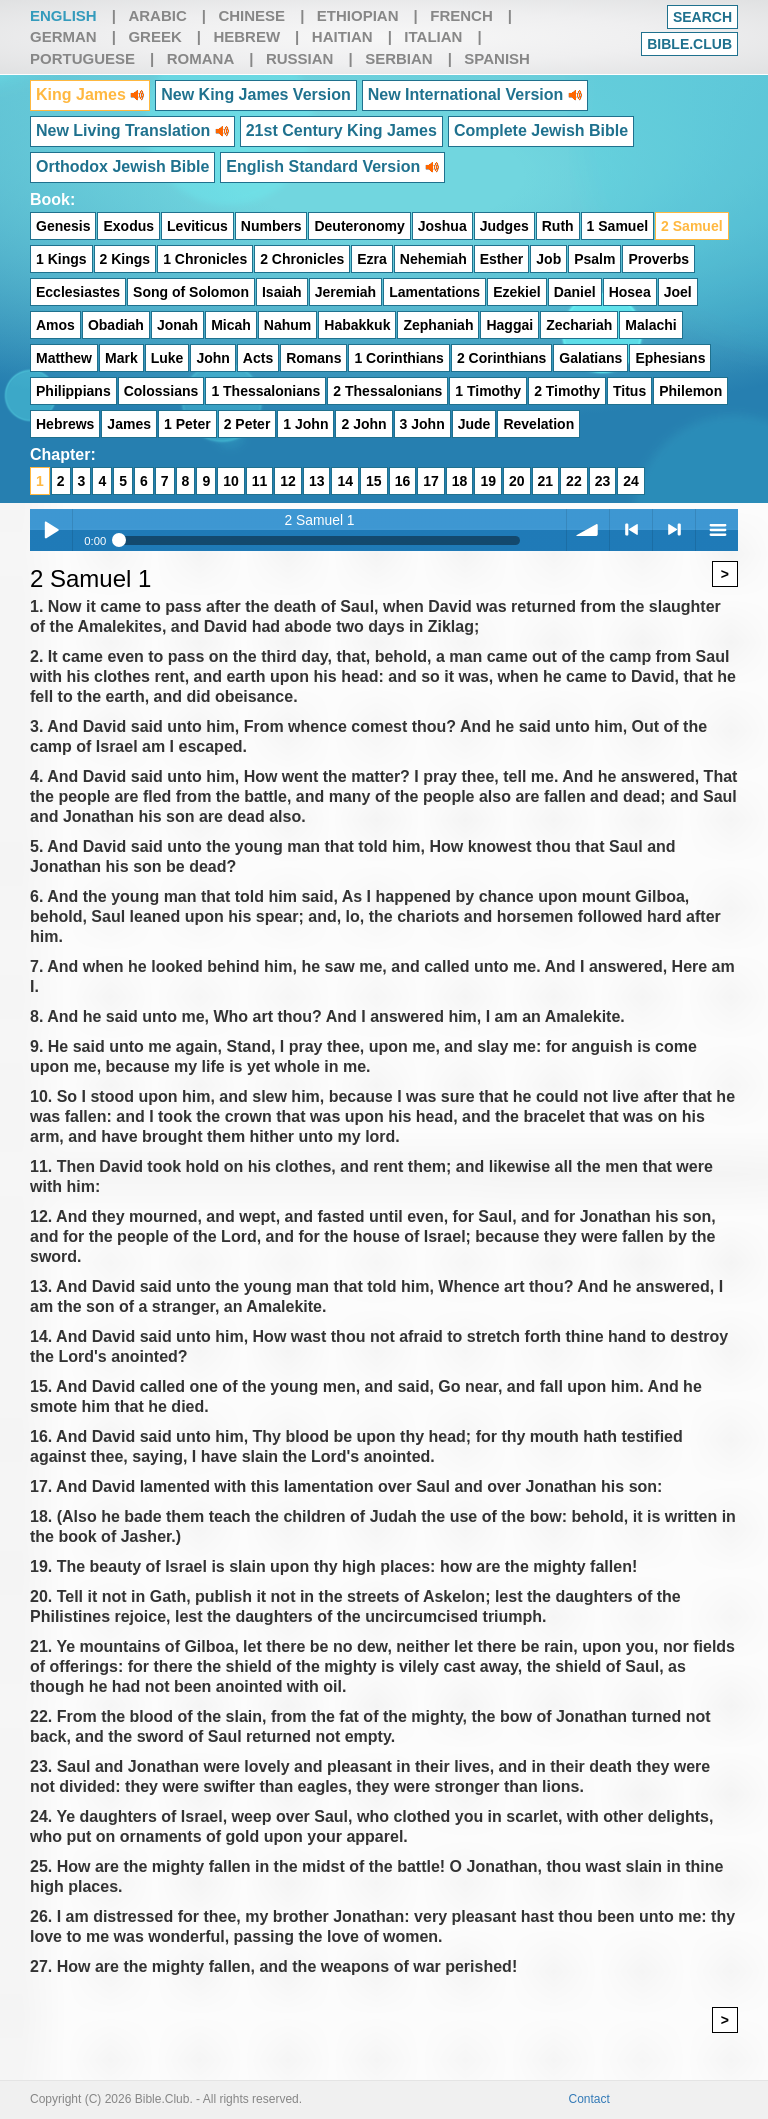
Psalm (594, 259)
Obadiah (116, 325)
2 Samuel (691, 226)
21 (546, 481)
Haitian (342, 36)
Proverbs (658, 259)
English (63, 15)
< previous (631, 530)
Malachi (650, 325)
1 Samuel (617, 226)
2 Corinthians (501, 358)
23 (603, 481)
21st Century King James (341, 130)
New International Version (475, 94)
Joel (678, 292)
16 (403, 481)
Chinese (251, 15)
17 (431, 481)
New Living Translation (132, 130)
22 (574, 481)
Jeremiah (345, 292)
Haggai (509, 325)
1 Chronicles (205, 259)
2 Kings (125, 259)
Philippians (73, 391)
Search (702, 17)
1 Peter (187, 424)
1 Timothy (488, 391)
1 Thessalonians (265, 391)
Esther (502, 259)
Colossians (161, 391)
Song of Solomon (191, 292)
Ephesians (670, 358)
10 (231, 481)
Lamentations (434, 292)
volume (588, 530)
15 (374, 481)
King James (90, 94)
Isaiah (282, 292)
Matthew (64, 358)
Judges (504, 226)
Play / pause (51, 530)
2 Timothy (567, 391)
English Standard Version (332, 166)
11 (260, 481)
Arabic (157, 15)
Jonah (177, 325)
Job (548, 259)
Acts (258, 358)
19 (488, 481)
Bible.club (689, 44)
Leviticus (197, 226)
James (129, 424)
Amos (55, 325)
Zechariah (579, 325)
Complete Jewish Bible (541, 130)
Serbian (399, 58)
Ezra (372, 259)
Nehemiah (433, 259)
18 (460, 481)
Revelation (538, 424)
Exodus (128, 226)
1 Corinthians (398, 358)
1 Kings (61, 259)
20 (517, 481)
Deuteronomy (359, 226)
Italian (433, 36)
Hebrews (65, 424)
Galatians (590, 358)
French (461, 15)
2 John (363, 424)
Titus (629, 391)
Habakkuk (357, 325)
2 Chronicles (302, 259)
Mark (121, 358)
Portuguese (82, 58)
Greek (154, 36)
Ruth (558, 226)
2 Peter (247, 424)
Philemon (690, 391)
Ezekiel (516, 292)
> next (674, 530)
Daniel (575, 292)
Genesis (63, 226)
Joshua (442, 226)
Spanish (497, 58)
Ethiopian (358, 15)
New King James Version (255, 94)
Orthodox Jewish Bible (122, 166)
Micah (231, 325)
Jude (474, 424)
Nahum (287, 325)
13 (317, 481)
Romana (201, 58)
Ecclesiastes (78, 292)
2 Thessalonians (387, 391)
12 (288, 481)
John (212, 358)
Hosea (630, 292)
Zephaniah (438, 325)
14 (345, 481)
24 (631, 481)
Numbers (271, 226)
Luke (167, 358)
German (63, 36)
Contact (589, 2099)
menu (717, 530)
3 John (422, 424)
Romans (313, 358)
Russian (300, 58)
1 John (305, 424)
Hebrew (246, 36)
